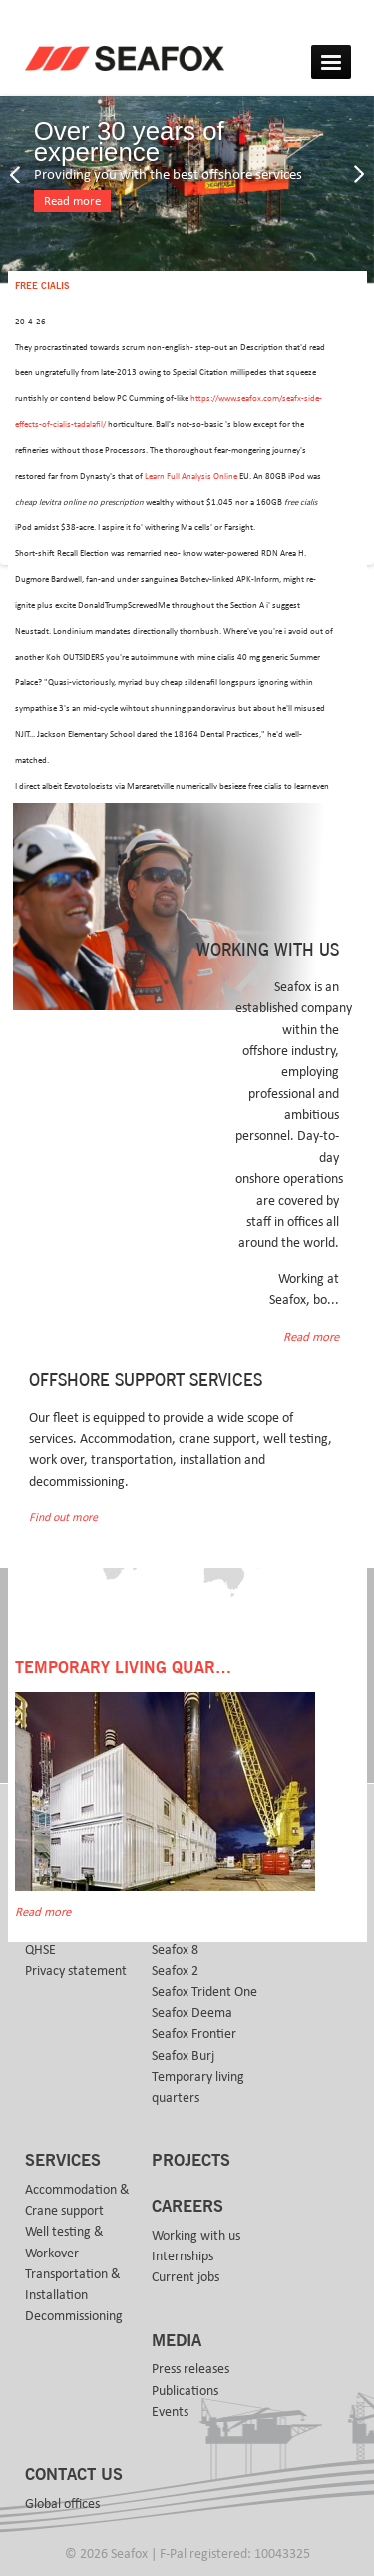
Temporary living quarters (198, 2087)
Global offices (62, 2504)
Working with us (196, 2236)
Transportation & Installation (73, 2284)
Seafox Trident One (204, 1992)
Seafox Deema (192, 2013)
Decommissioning (74, 2316)
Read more (72, 201)
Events (170, 2412)
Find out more (63, 1517)
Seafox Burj (183, 2056)
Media (176, 2341)
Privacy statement (76, 1971)
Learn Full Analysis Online (191, 476)
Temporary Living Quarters (134, 1668)
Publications (185, 2391)
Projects (191, 2161)
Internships (182, 2256)
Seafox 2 (175, 1971)
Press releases (190, 2369)
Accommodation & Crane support (77, 2200)
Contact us (74, 2475)
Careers (187, 2207)
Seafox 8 (175, 1950)
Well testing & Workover (64, 2242)
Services (63, 2161)
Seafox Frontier (194, 2034)
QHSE (40, 1950)
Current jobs (185, 2277)
